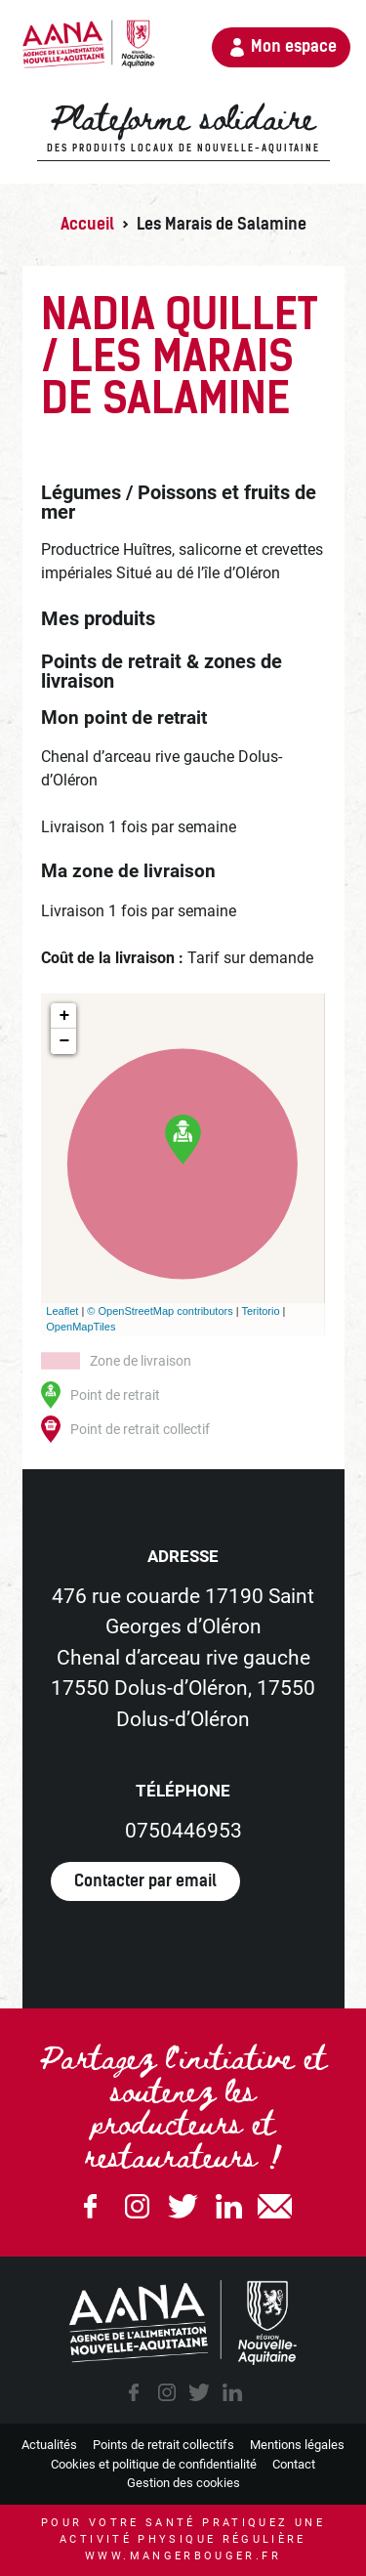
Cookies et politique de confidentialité (154, 2464)
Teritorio (260, 1311)
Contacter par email (145, 1881)
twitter (199, 2392)
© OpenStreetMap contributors (159, 1311)
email (275, 2206)
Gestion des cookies (183, 2482)
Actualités (49, 2444)
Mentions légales (297, 2444)
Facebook (90, 2206)
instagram (167, 2392)
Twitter (183, 2206)
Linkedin (229, 2206)
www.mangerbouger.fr (183, 2556)
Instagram (136, 2206)
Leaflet (62, 1311)
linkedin (232, 2392)
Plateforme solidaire (183, 128)
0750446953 (183, 1830)
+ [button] (64, 1016)
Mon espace (294, 46)
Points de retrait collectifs (163, 2444)
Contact (293, 2464)
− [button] (64, 1041)
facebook (133, 2392)
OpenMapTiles (80, 1326)
